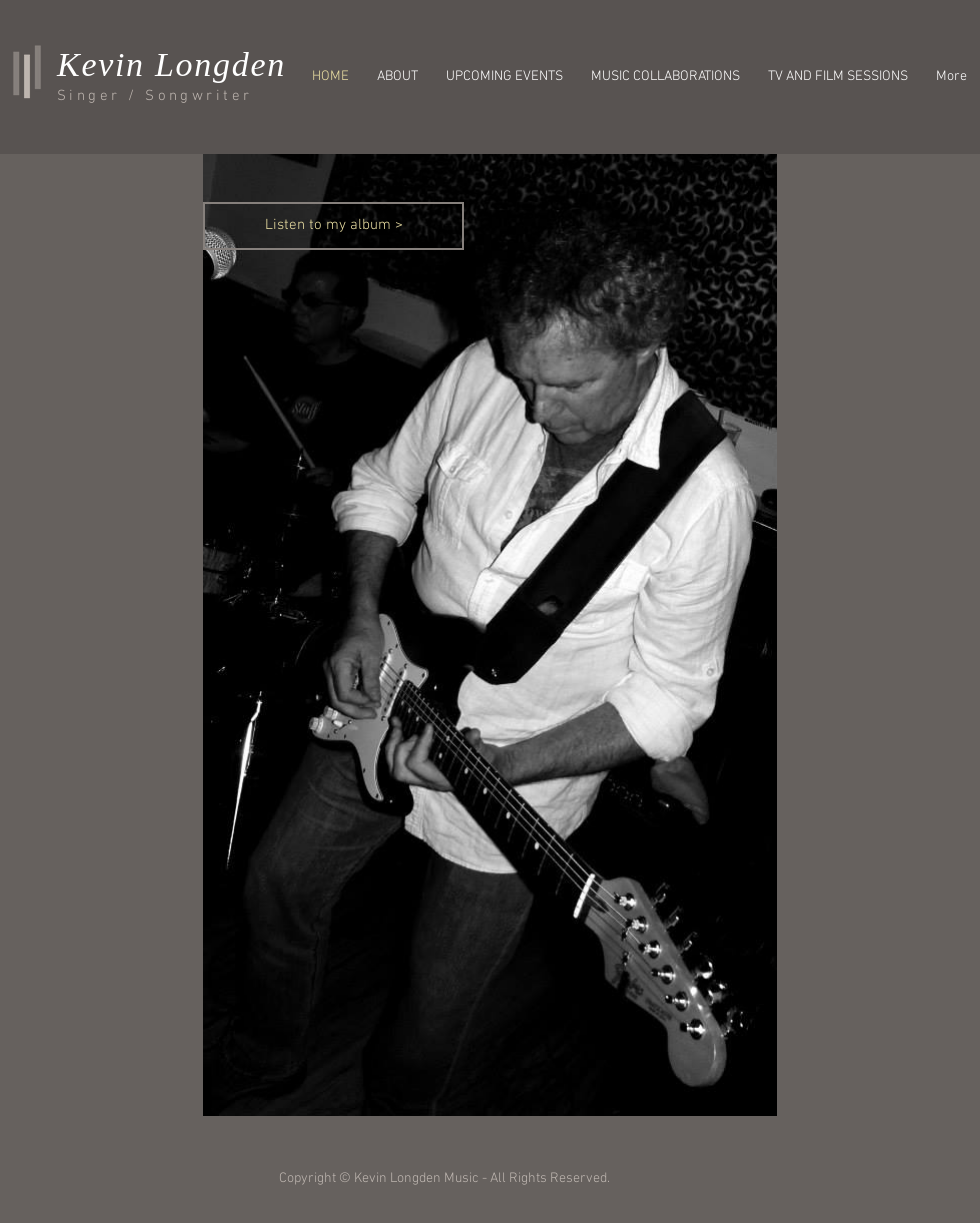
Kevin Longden (171, 64)
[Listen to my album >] (333, 226)
